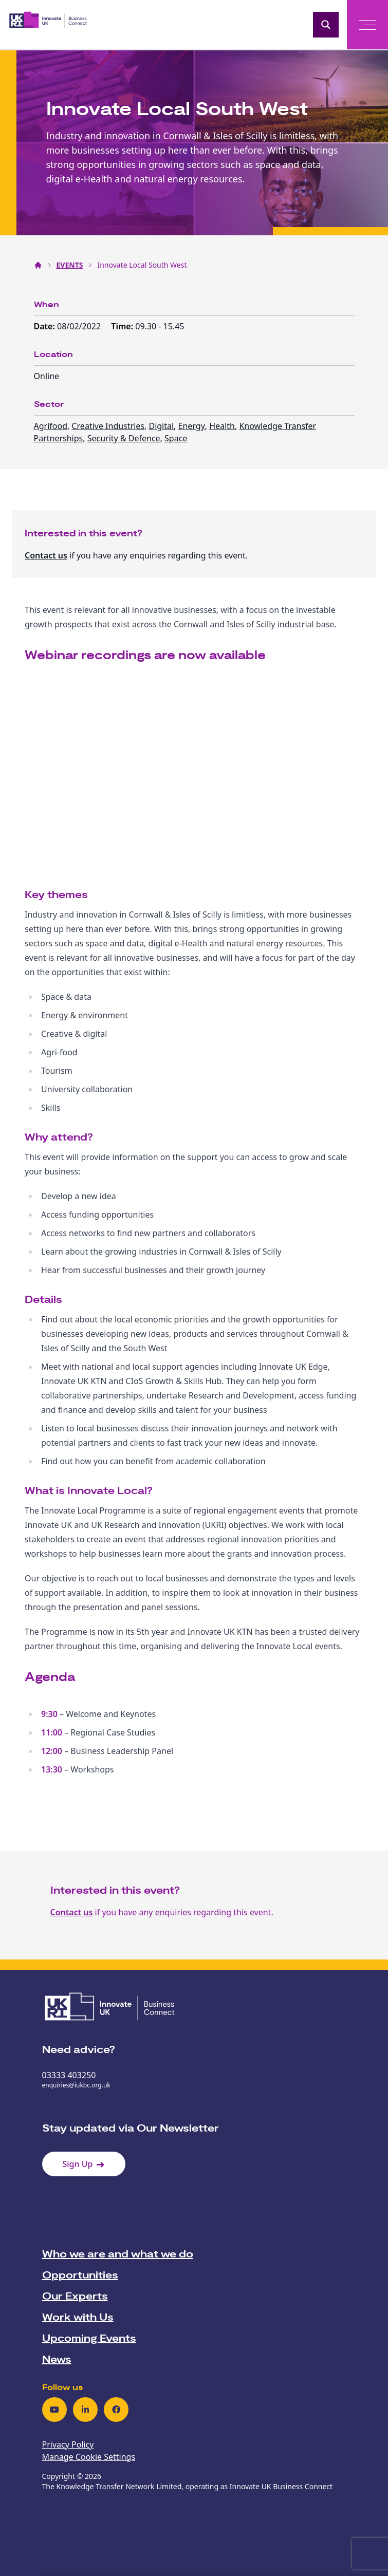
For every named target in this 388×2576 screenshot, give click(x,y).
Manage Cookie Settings (89, 2456)
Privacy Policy (68, 2444)
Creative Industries (107, 426)
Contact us (46, 555)
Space (175, 438)
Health (222, 426)
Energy (191, 426)
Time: (123, 326)
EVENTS (70, 265)
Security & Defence (123, 438)
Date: (46, 326)
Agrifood (51, 426)
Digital (161, 426)
